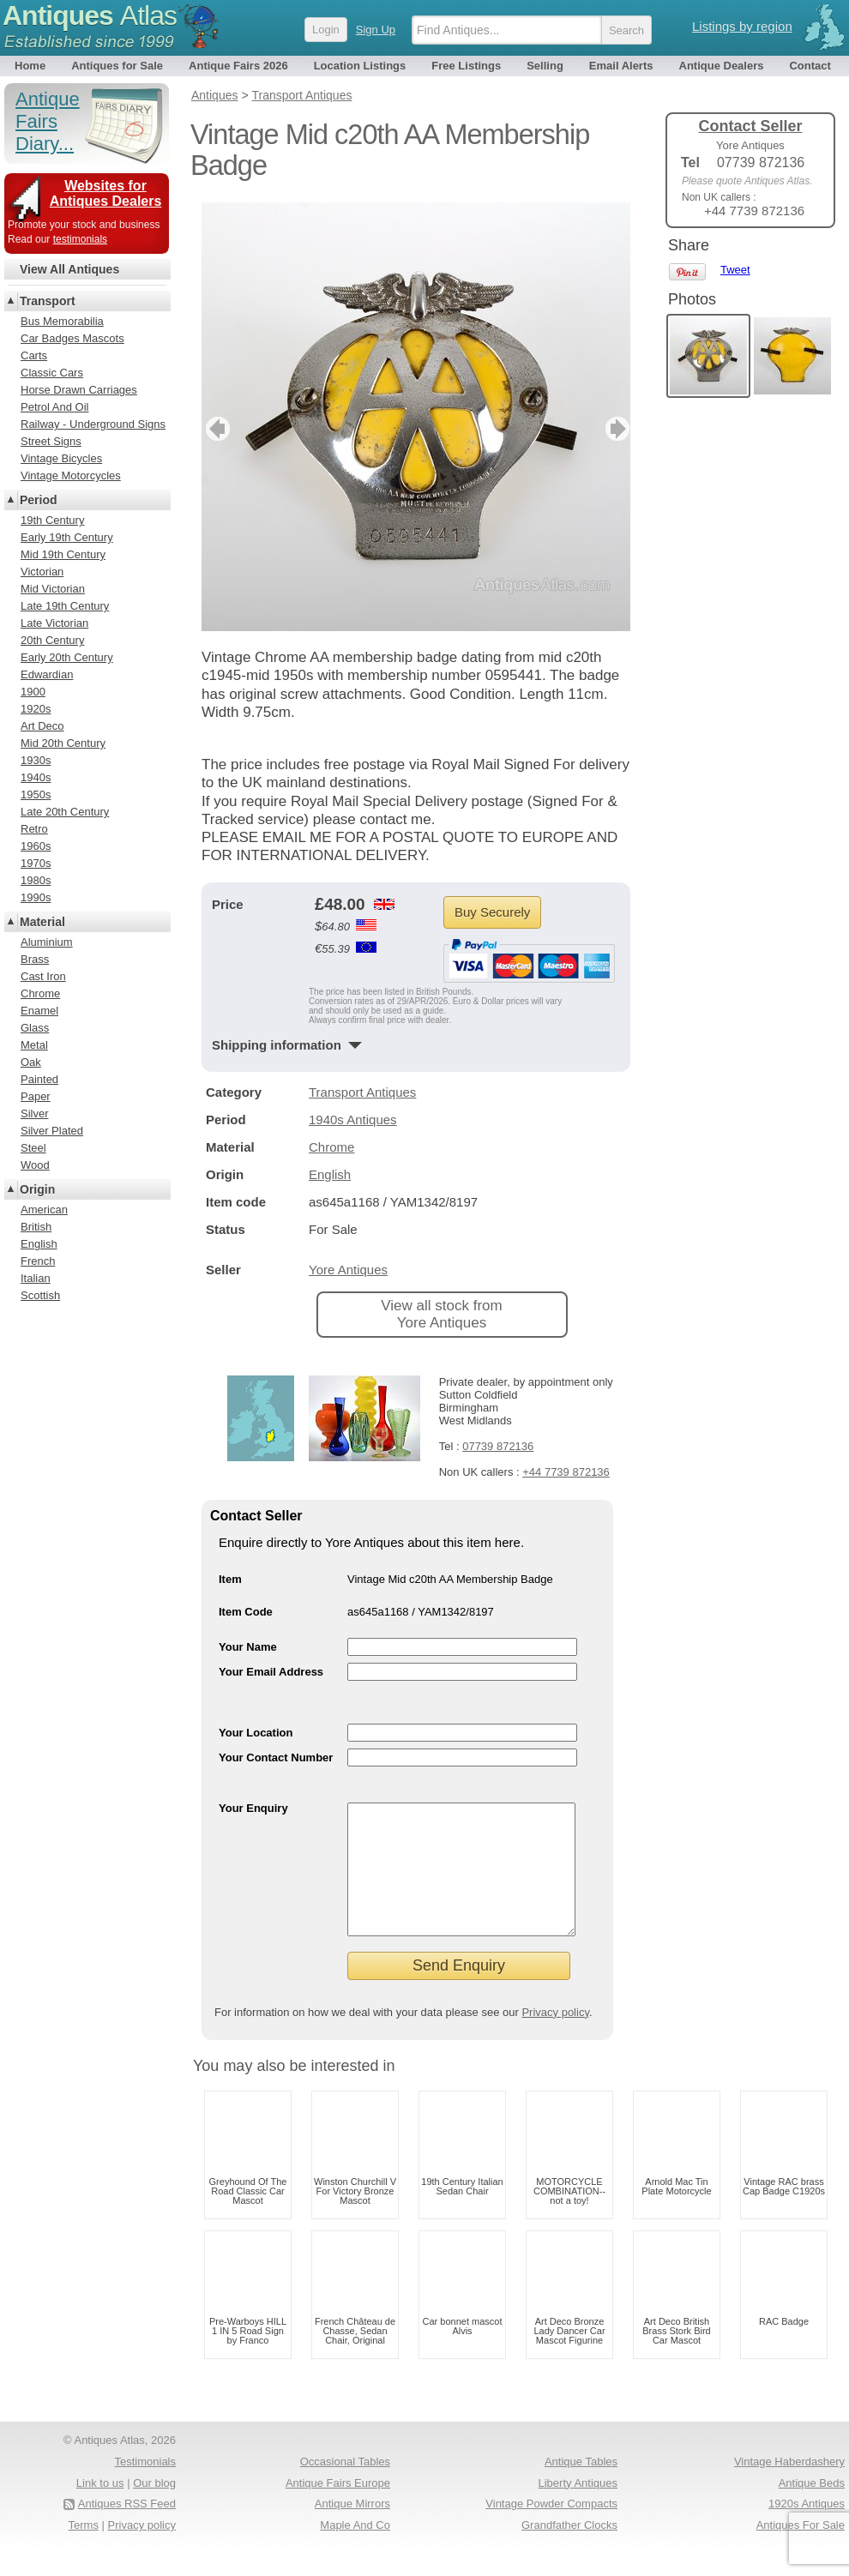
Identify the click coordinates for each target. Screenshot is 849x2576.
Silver (35, 1113)
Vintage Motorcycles (71, 475)
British (36, 1226)
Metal (34, 1044)
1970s (36, 863)
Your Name (248, 1646)
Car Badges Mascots (72, 338)
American (44, 1209)
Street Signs (51, 441)
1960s (36, 846)
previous (216, 429)
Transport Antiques (362, 1092)
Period (38, 500)
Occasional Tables (345, 2487)
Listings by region (742, 26)
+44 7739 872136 (566, 1472)
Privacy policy (555, 2037)
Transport (47, 301)
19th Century (52, 520)
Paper (36, 1096)
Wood (35, 1165)
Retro (34, 828)
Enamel (39, 1010)
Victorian (42, 571)
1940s (36, 777)
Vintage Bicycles (61, 458)
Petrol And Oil (55, 406)
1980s (36, 880)
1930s (36, 760)
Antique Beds (812, 2508)
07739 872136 (497, 1446)
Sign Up (375, 29)
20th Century (52, 640)
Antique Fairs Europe (338, 2508)
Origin (37, 1189)
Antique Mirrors (352, 2529)
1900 (33, 691)
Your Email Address (271, 1671)
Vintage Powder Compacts (551, 2529)
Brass (35, 959)
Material (42, 922)
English (330, 1174)
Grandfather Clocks (569, 2550)
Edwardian (47, 674)
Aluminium (47, 942)
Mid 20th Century (63, 743)
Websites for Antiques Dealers (106, 193)
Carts (34, 355)
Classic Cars (52, 372)
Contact (809, 65)
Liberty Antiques (577, 2508)
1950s (36, 794)
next (616, 429)
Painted (39, 1079)
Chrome (331, 1147)
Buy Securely (492, 912)
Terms (84, 2550)
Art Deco (42, 725)
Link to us (100, 2508)
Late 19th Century (65, 605)
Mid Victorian (53, 588)
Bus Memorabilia (62, 321)
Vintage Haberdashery (789, 2487)
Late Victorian (54, 623)
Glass (35, 1027)
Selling (545, 65)
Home (30, 65)
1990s (36, 897)
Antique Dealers (721, 65)
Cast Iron (43, 976)
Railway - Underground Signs (93, 424)
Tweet (735, 269)
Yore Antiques (348, 1269)
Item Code (246, 1611)
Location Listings (360, 65)
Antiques (90, 15)
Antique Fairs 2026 (238, 65)
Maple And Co (355, 2550)
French (38, 1261)
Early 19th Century (67, 537)
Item (230, 1579)
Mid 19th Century (63, 554)
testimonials (80, 239)
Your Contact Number (276, 1757)
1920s (36, 708)
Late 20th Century (65, 811)
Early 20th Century (67, 657)
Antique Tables (581, 2487)
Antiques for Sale (117, 65)
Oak (31, 1062)
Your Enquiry (253, 1808)
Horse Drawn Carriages (79, 389)
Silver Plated (52, 1130)
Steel (33, 1147)
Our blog (154, 2508)
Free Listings (466, 65)
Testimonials (145, 2487)
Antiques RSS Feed (127, 2529)
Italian (36, 1278)
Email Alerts (621, 65)
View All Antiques (69, 269)
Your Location (255, 1732)
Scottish (40, 1295)
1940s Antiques (353, 1119)
